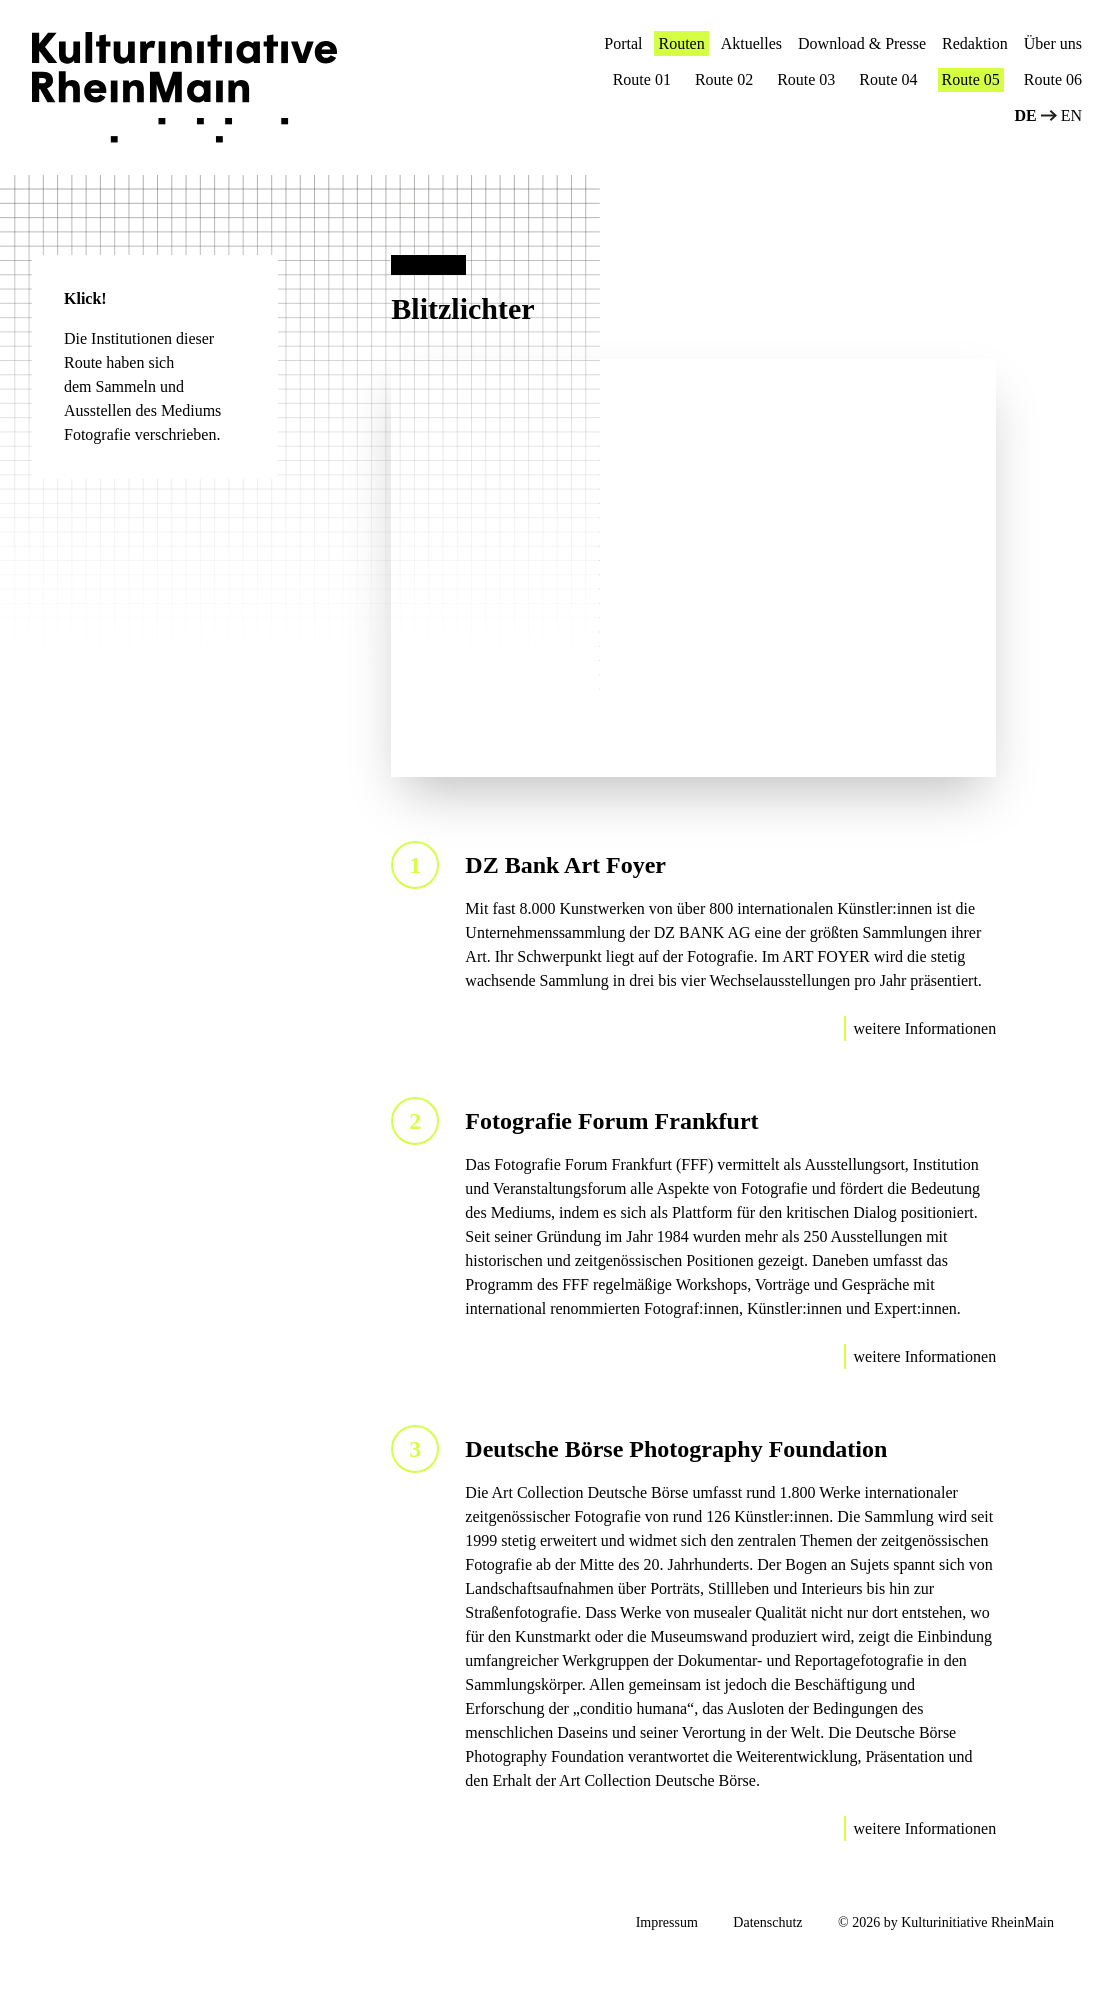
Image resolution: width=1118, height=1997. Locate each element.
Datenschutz (767, 1922)
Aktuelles (751, 43)
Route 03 (806, 79)
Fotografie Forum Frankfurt (611, 1121)
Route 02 (724, 79)
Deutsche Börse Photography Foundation (676, 1449)
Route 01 (642, 79)
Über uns (1053, 43)
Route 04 (888, 79)
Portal (623, 43)
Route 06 (1053, 79)
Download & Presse (862, 43)
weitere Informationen (925, 1028)
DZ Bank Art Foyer (565, 865)
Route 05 (971, 79)
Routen (681, 43)
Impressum (667, 1922)
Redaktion (975, 43)
